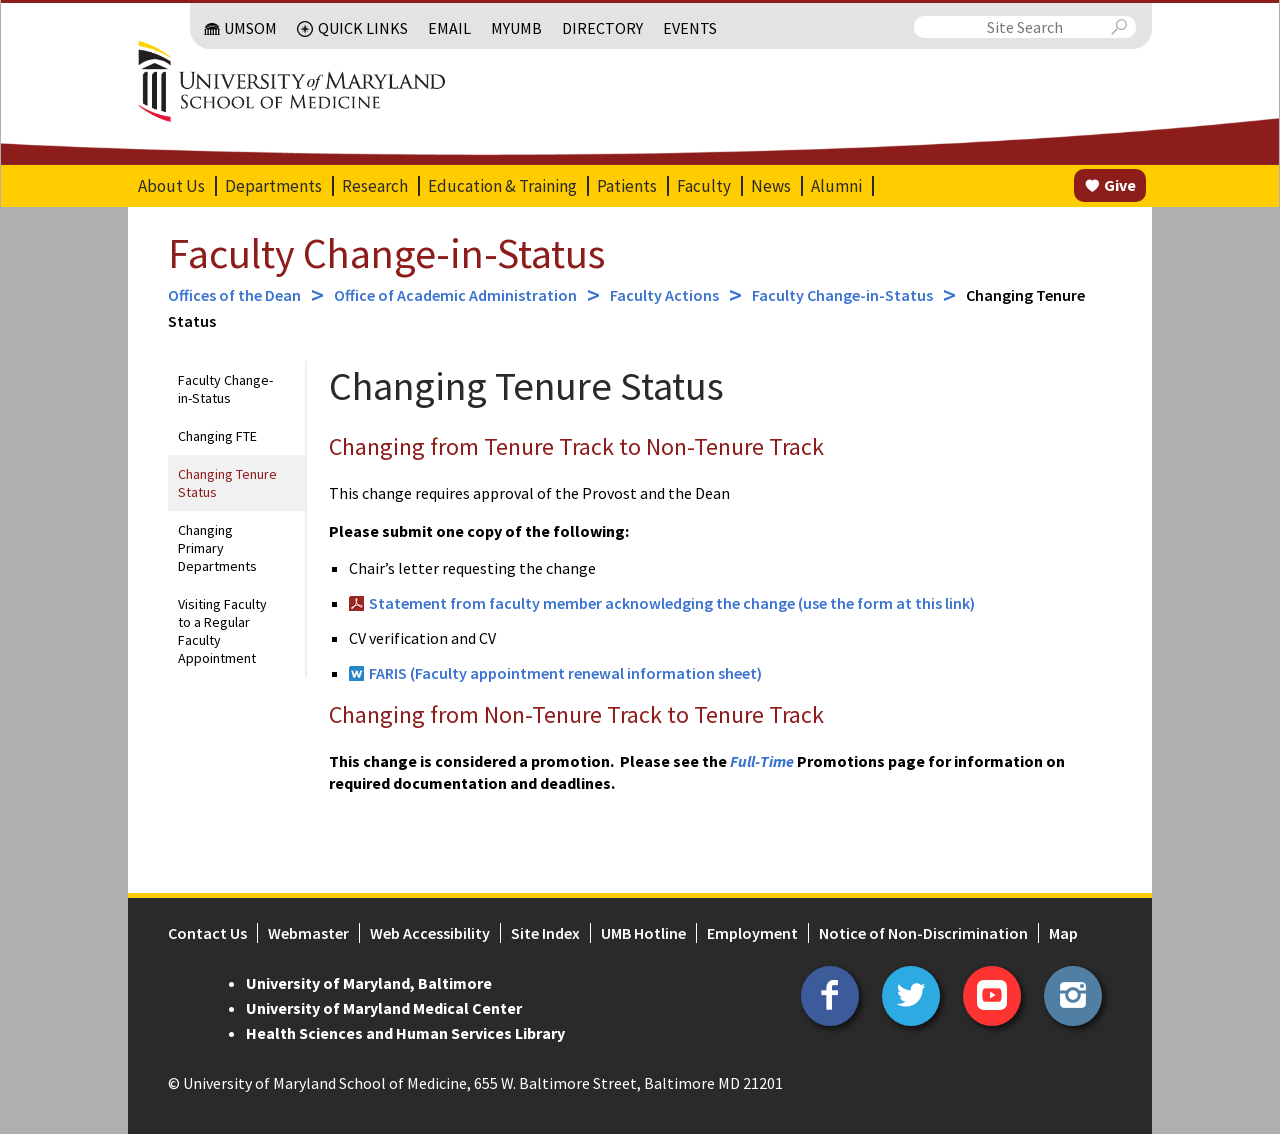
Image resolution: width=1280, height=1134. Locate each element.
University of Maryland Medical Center (384, 1008)
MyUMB (516, 28)
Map (1063, 933)
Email (449, 28)
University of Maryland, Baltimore (369, 983)
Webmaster (308, 933)
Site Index (545, 933)
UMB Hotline (643, 933)
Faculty (704, 186)
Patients (627, 186)
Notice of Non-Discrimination (923, 933)
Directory (602, 28)
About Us (171, 186)
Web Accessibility (430, 933)
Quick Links (363, 28)
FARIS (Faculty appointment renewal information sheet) (567, 673)
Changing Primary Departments (217, 548)
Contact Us (207, 933)
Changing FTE (217, 436)
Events (690, 28)
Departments (273, 186)
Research (375, 186)
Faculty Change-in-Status (386, 253)
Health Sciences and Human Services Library (405, 1033)
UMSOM (250, 28)
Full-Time (762, 761)
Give (1120, 185)
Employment (752, 933)
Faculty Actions (664, 295)
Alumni (836, 186)
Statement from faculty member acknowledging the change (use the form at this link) (672, 603)
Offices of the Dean (234, 295)
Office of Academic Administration (455, 295)
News (771, 186)
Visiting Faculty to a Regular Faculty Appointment (222, 631)
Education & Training (502, 186)
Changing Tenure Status (227, 483)
